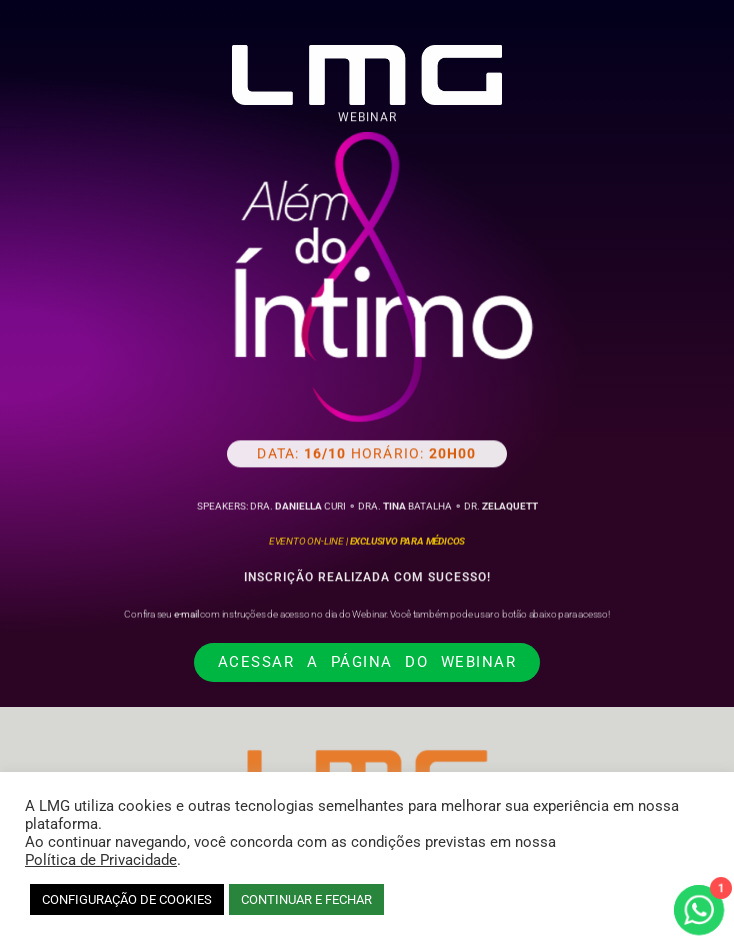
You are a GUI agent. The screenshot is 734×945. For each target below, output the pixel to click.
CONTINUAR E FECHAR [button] (306, 899)
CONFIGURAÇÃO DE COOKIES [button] (127, 899)
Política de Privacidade (101, 860)
